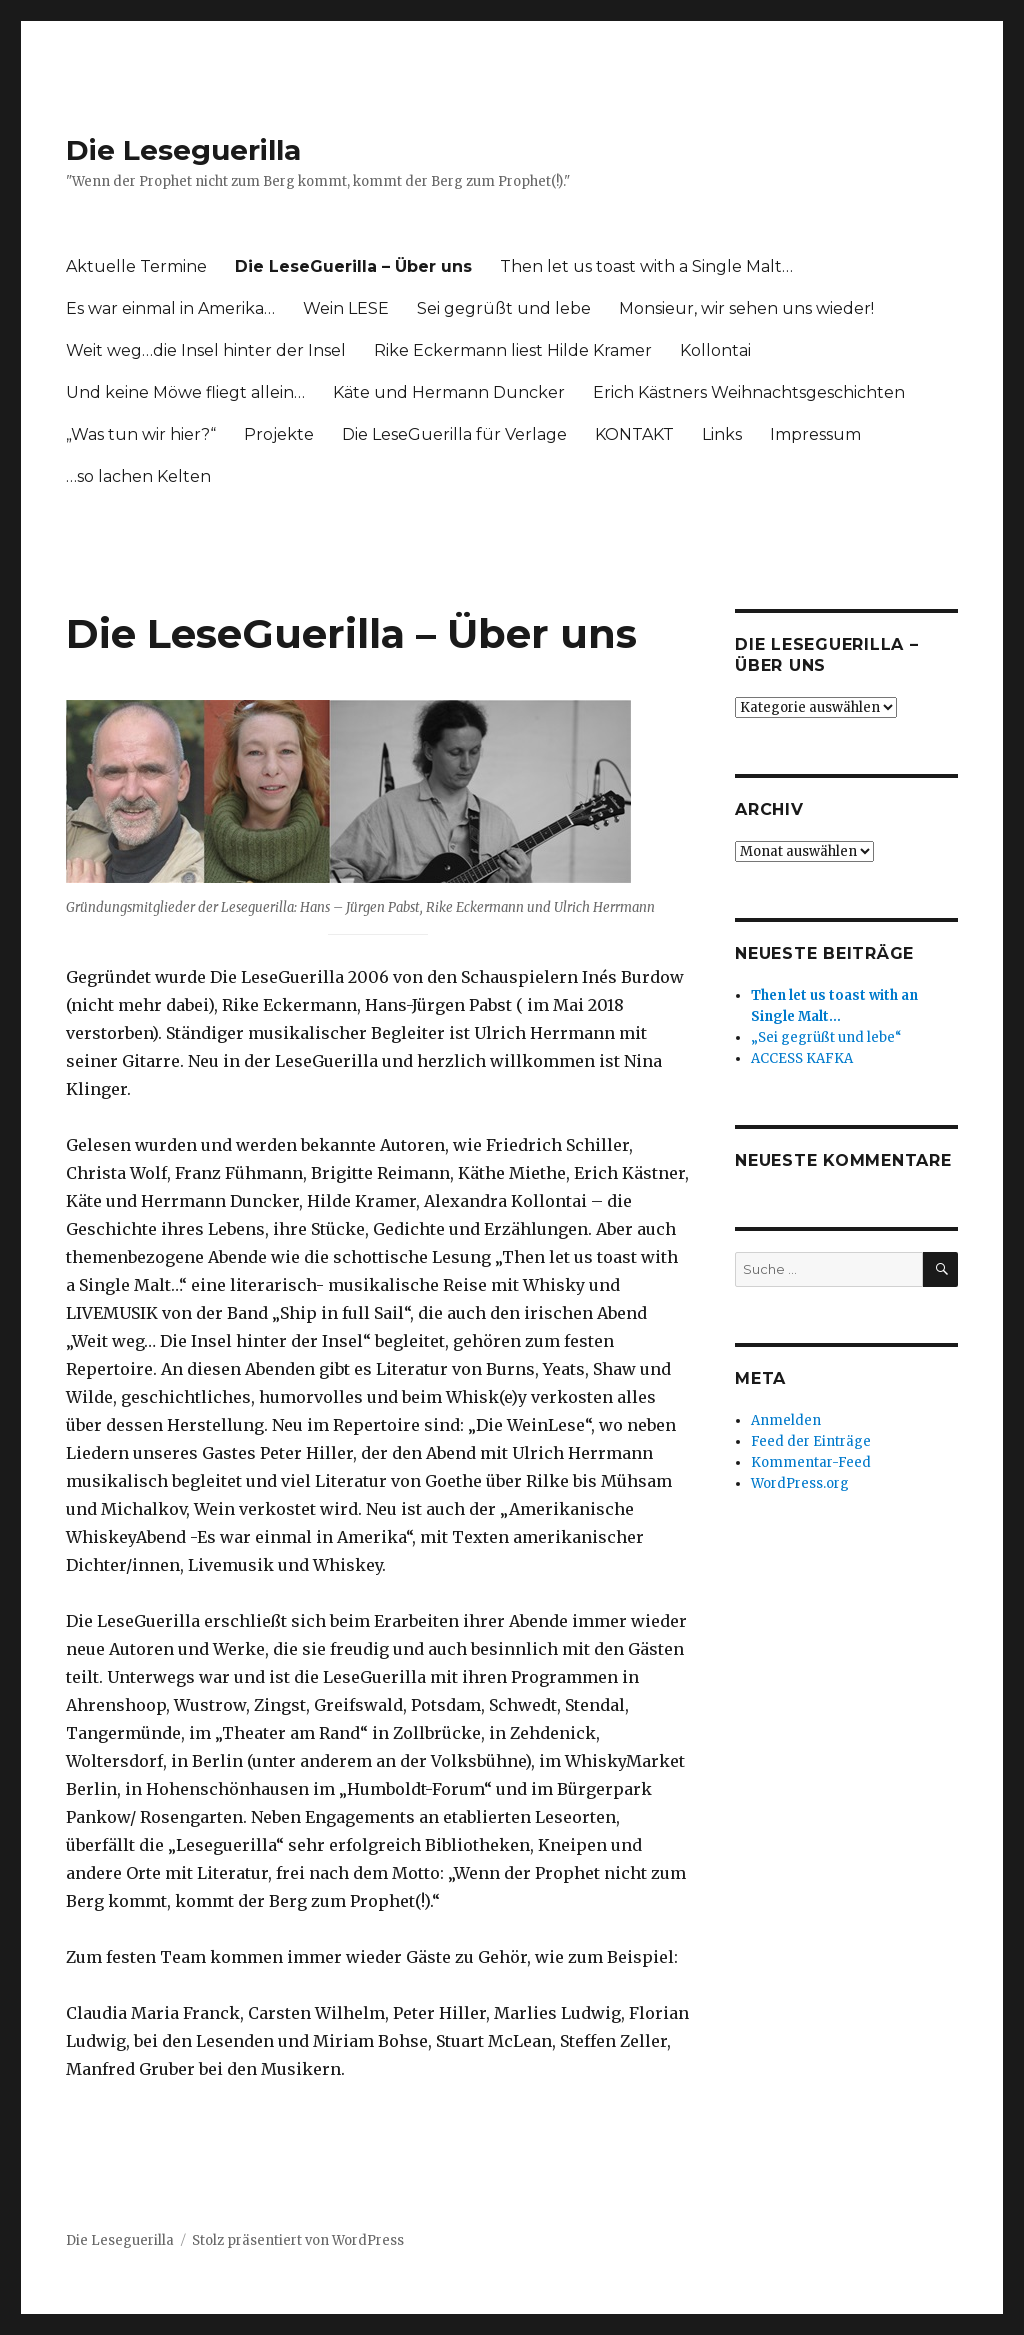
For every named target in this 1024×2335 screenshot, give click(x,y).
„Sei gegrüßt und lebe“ (826, 1037)
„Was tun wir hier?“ (141, 434)
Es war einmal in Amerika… (170, 308)
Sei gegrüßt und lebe (504, 308)
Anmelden (786, 1420)
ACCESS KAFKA (802, 1058)
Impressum (815, 434)
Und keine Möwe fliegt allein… (185, 392)
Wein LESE (346, 308)
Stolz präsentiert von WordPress (298, 2240)
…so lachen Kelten (138, 476)
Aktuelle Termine (136, 266)
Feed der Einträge (811, 1441)
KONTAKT (634, 434)
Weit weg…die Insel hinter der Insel (206, 350)
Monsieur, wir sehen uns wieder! (746, 308)
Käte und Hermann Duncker (449, 392)
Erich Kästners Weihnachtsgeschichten (749, 392)
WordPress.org (800, 1483)
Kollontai (715, 350)
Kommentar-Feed (811, 1462)
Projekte (279, 434)
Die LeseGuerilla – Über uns (353, 266)
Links (722, 434)
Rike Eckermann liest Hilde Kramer (513, 350)
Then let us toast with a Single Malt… (646, 266)
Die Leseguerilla (183, 150)
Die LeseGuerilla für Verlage (454, 434)
